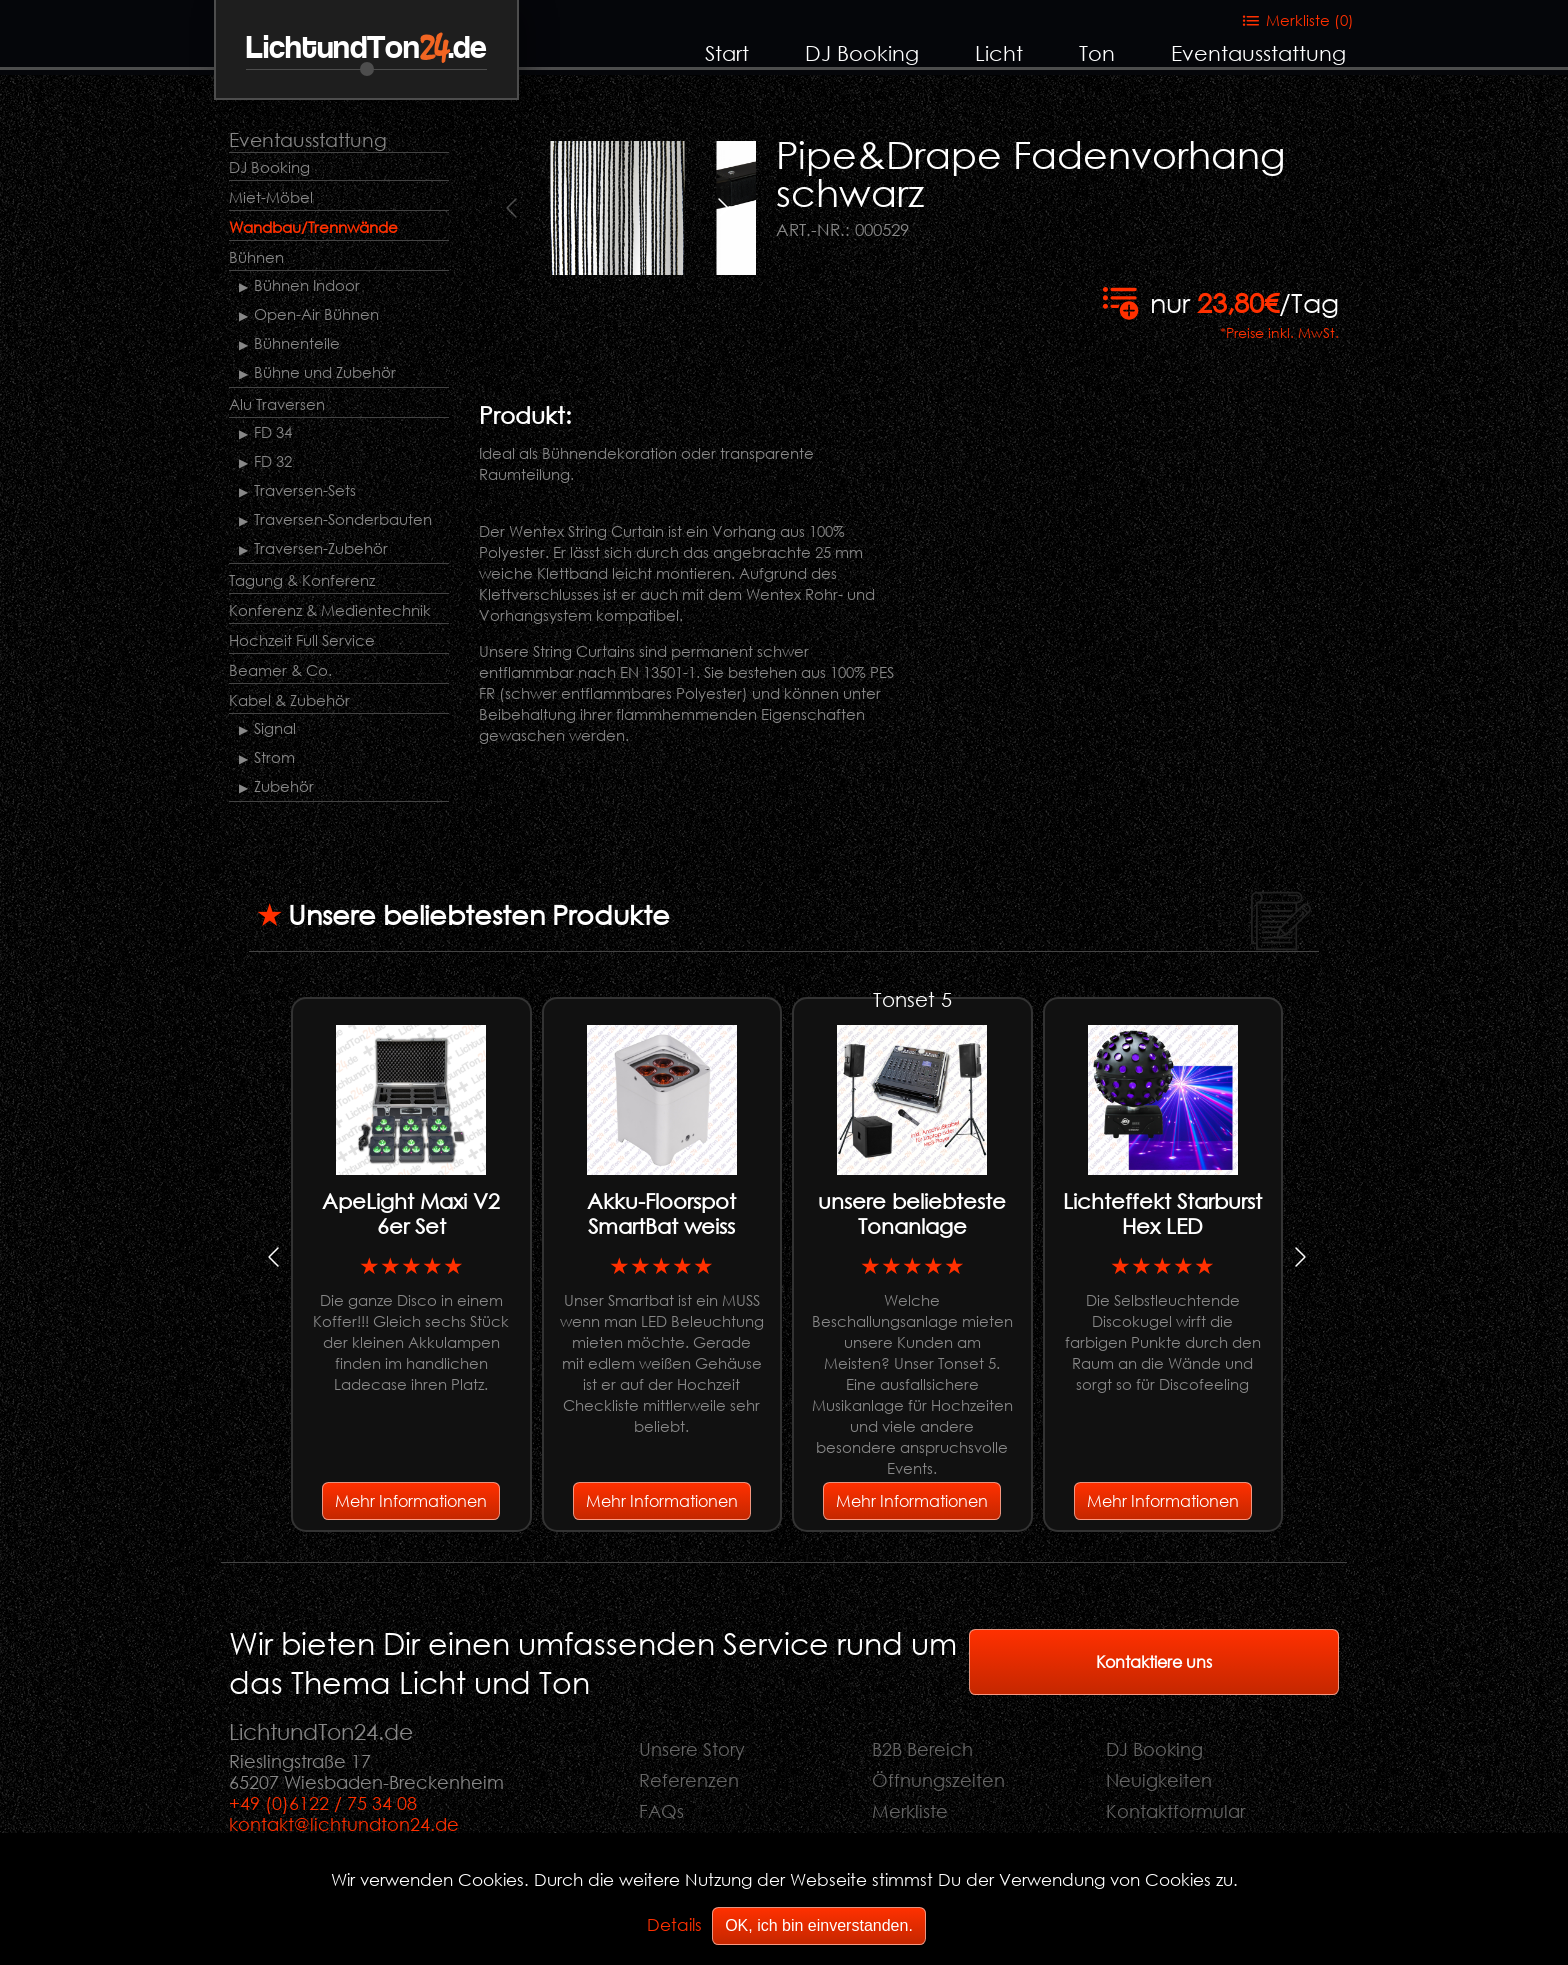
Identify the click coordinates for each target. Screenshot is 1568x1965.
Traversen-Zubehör (321, 548)
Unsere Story (692, 1749)
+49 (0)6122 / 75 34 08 (323, 1803)
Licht (999, 53)
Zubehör (284, 786)
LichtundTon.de (366, 48)
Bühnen (256, 257)
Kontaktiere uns (1154, 1661)
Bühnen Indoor (307, 285)
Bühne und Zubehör (325, 372)
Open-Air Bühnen (316, 314)
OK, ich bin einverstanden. (819, 1925)
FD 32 (273, 461)
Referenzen (689, 1780)
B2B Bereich (922, 1749)
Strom (274, 757)
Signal (275, 728)
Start (727, 53)
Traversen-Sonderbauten (343, 519)
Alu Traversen (277, 404)
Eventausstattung (1258, 53)
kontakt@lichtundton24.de (344, 1824)
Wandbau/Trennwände (313, 227)
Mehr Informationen (411, 1500)
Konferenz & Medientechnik (330, 610)
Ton (1097, 53)
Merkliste (910, 1811)
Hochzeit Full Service (302, 640)
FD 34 (273, 432)
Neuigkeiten (1159, 1780)
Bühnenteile (297, 343)
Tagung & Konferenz (302, 580)
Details (674, 1924)
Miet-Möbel (271, 197)
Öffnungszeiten (938, 1780)
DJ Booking (862, 53)
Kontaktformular (1175, 1811)
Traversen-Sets (305, 490)
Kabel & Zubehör (289, 700)
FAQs (661, 1811)
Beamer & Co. (280, 670)
